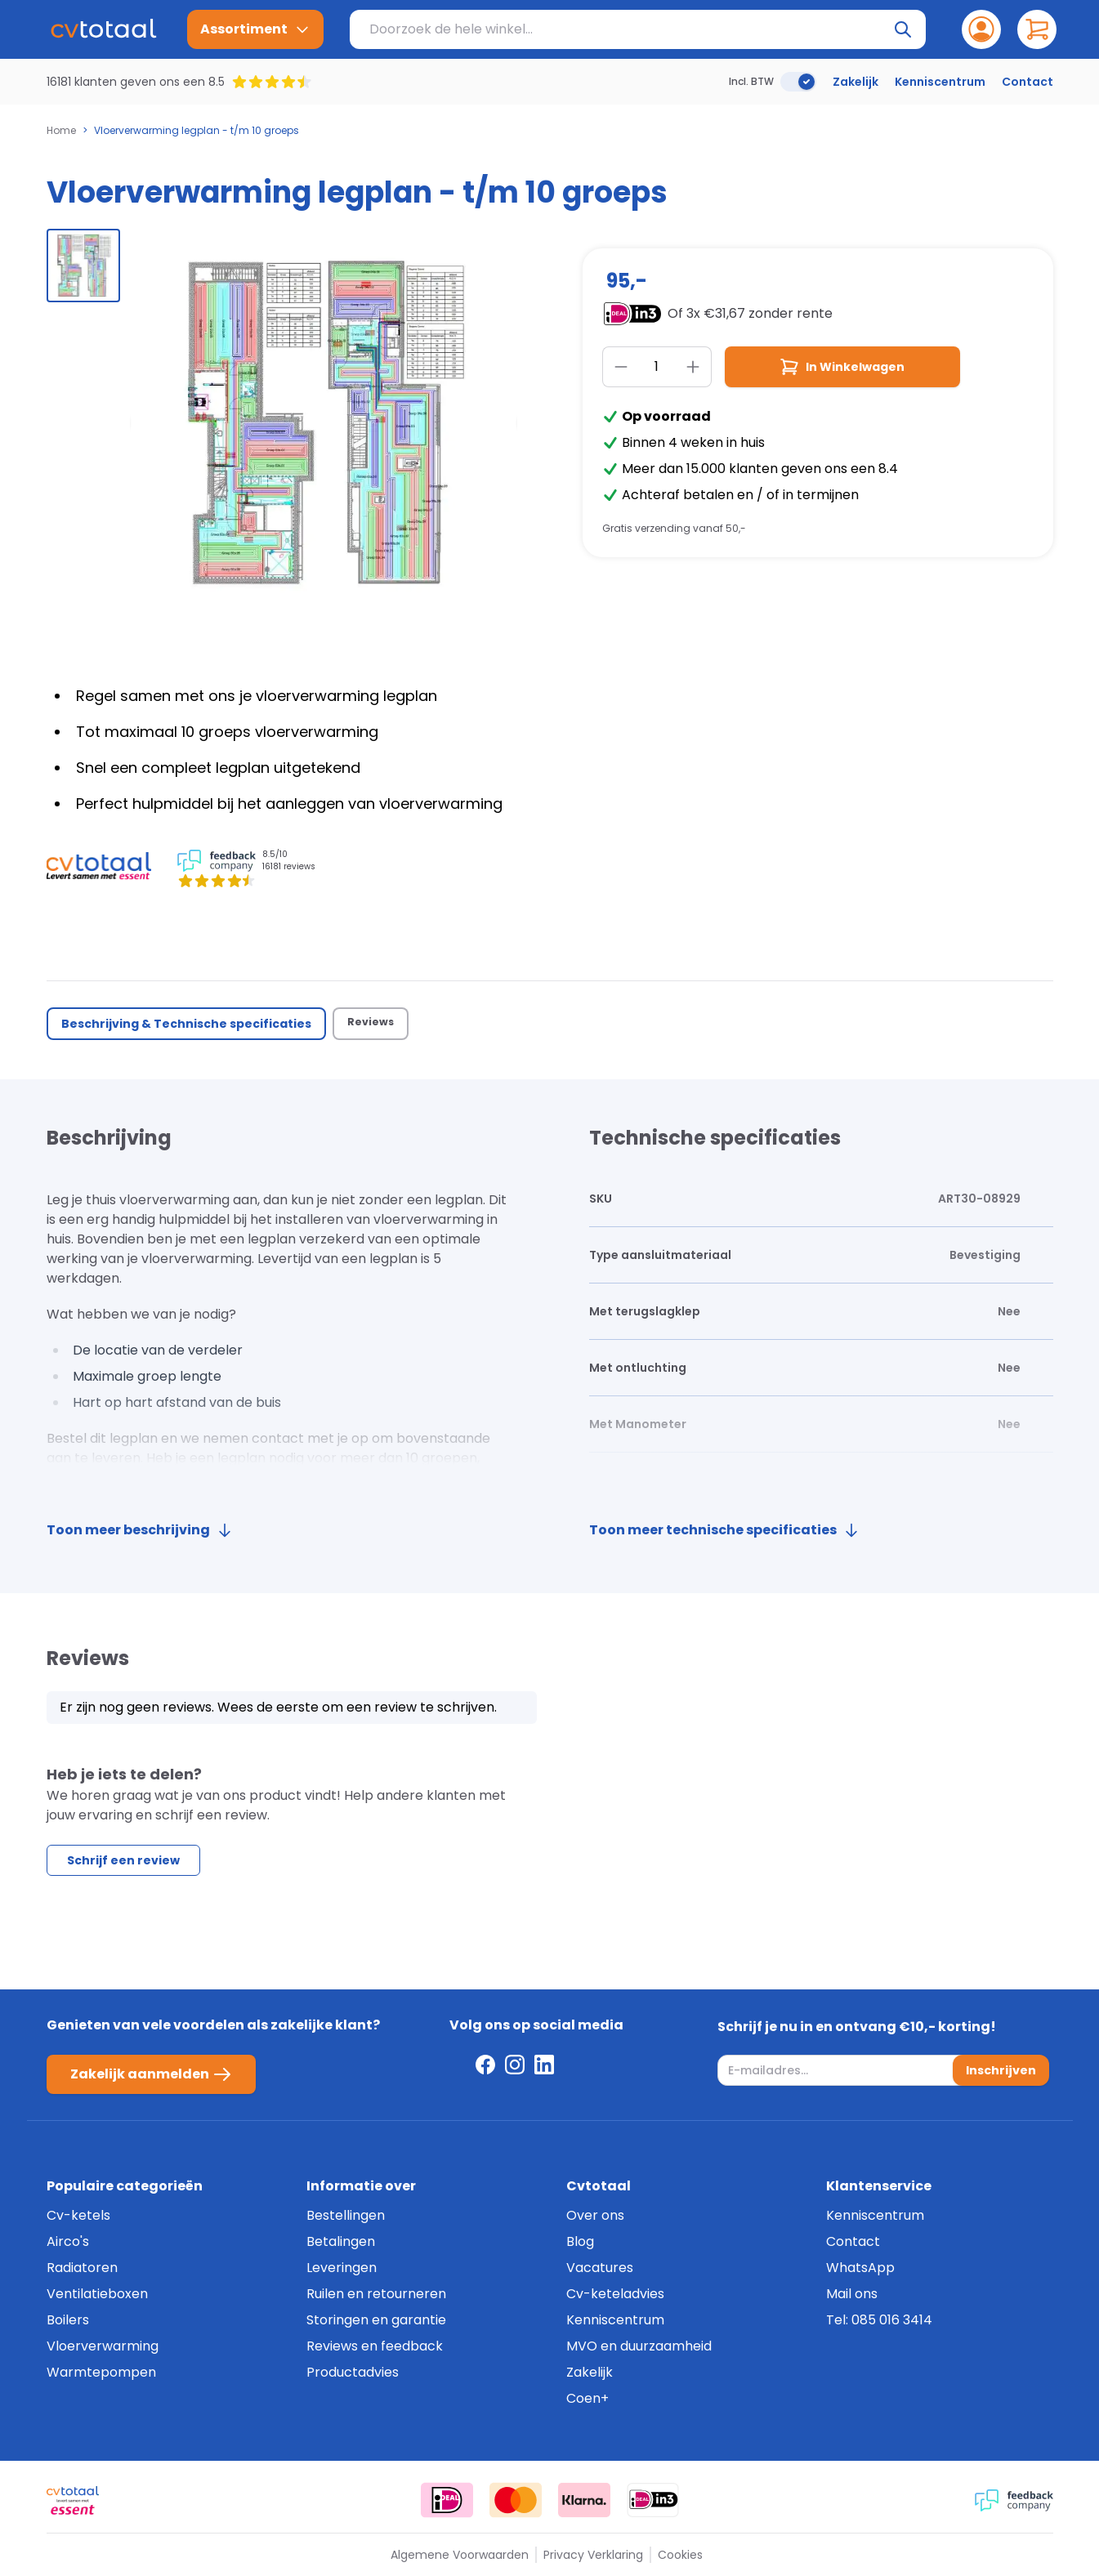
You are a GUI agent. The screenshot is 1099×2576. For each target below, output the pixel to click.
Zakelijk (855, 82)
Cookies (680, 2555)
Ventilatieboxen (97, 2293)
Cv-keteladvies (615, 2293)
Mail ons (852, 2293)
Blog (580, 2241)
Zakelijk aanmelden (151, 2074)
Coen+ (587, 2398)
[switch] (798, 82)
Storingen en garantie (376, 2319)
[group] (83, 265)
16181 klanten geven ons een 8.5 (136, 82)
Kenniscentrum (940, 82)
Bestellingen (345, 2215)
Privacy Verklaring (593, 2555)
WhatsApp (860, 2267)
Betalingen (340, 2241)
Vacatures (599, 2267)
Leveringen (341, 2267)
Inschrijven (997, 2069)
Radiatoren (82, 2267)
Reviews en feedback (374, 2346)
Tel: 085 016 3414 (879, 2319)
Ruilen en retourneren (376, 2293)
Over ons (595, 2215)
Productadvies (352, 2372)
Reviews (372, 1024)
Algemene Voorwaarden (460, 2555)
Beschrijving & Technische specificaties (186, 1024)
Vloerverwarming (103, 2346)
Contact (1027, 82)
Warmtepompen (101, 2372)
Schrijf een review (123, 1869)
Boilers (68, 2319)
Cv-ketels (78, 2215)
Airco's (68, 2241)
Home (61, 130)
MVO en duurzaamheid (639, 2346)
